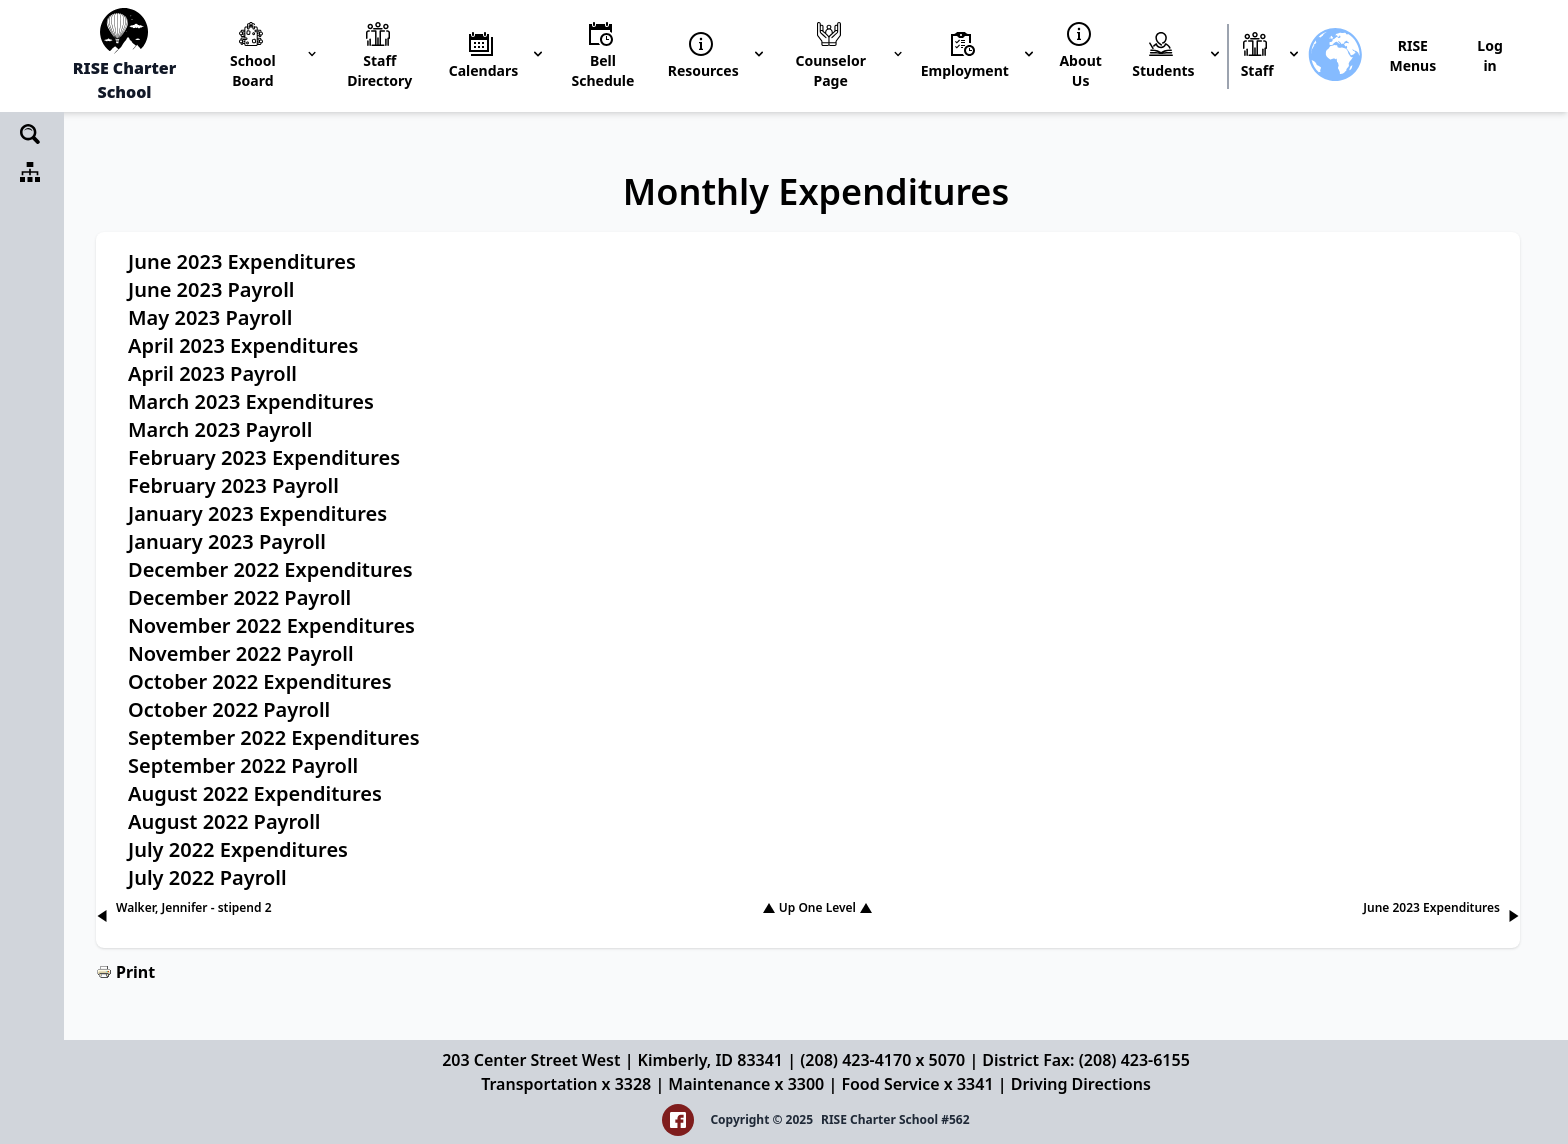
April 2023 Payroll (212, 373)
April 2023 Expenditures (243, 345)
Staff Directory (379, 70)
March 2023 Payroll (220, 429)
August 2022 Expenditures (255, 793)
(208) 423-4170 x (864, 1060)
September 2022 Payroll (243, 765)
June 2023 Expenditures (242, 261)
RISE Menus (1412, 55)
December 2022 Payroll (239, 597)
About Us (1080, 70)
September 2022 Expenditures (274, 737)
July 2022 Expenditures (238, 849)
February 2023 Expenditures (264, 457)
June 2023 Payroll (211, 289)
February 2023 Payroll (233, 485)
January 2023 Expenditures (257, 513)
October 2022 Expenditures (260, 681)
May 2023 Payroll (210, 317)
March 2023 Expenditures (251, 401)
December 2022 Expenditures (270, 569)
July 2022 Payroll (207, 877)
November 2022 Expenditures (271, 625)
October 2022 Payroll (229, 709)
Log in (1489, 55)
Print (135, 972)
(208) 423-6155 (1134, 1060)
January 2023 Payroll (227, 541)
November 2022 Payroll (241, 653)
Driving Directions (1081, 1084)
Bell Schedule (603, 70)
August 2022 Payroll (224, 821)
